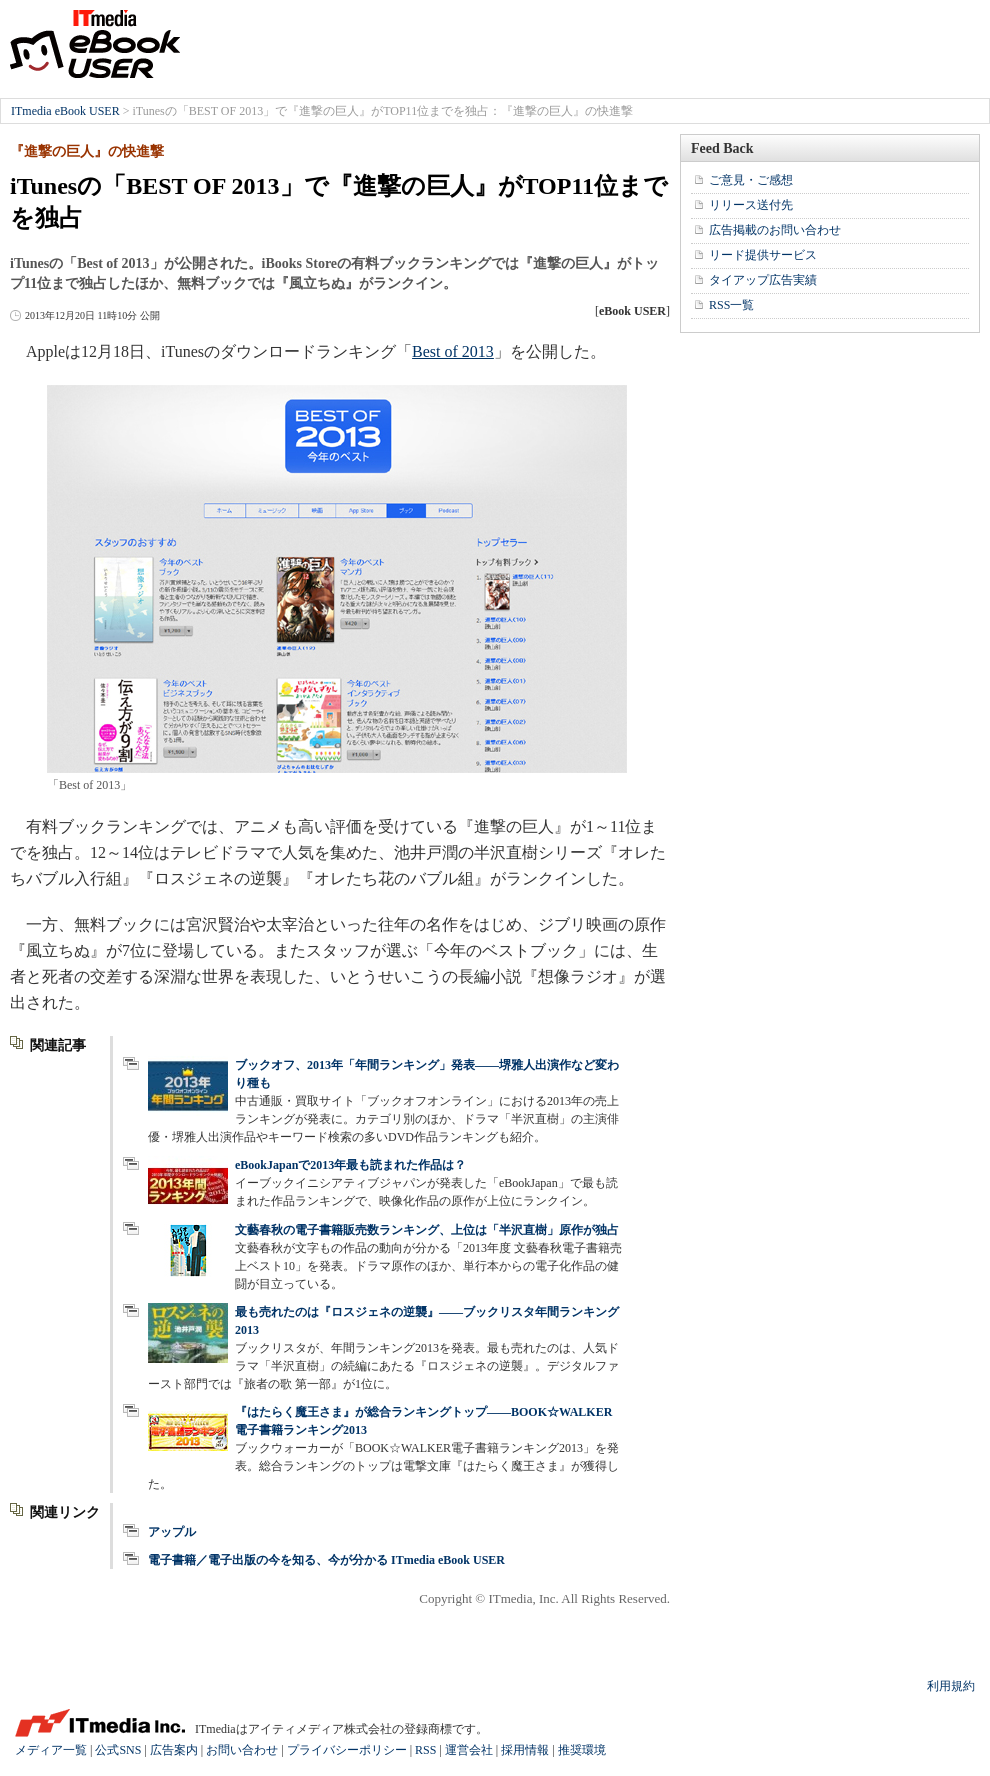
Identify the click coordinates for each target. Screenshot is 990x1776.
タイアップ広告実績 (763, 280)
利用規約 (951, 1686)
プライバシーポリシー (347, 1750)
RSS (425, 1750)
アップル (172, 1532)
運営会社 (469, 1750)
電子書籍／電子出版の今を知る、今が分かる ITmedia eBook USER (326, 1560)
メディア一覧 (51, 1750)
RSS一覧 (731, 305)
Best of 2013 (453, 351)
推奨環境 (582, 1750)
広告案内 (174, 1750)
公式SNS (118, 1750)
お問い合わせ (242, 1750)
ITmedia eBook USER (95, 44)
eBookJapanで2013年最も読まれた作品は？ (350, 1165)
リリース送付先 (751, 205)
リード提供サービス (763, 255)
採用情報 (525, 1750)
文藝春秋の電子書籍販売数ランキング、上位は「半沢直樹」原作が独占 (427, 1230)
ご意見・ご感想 (751, 180)
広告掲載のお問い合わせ (775, 230)
